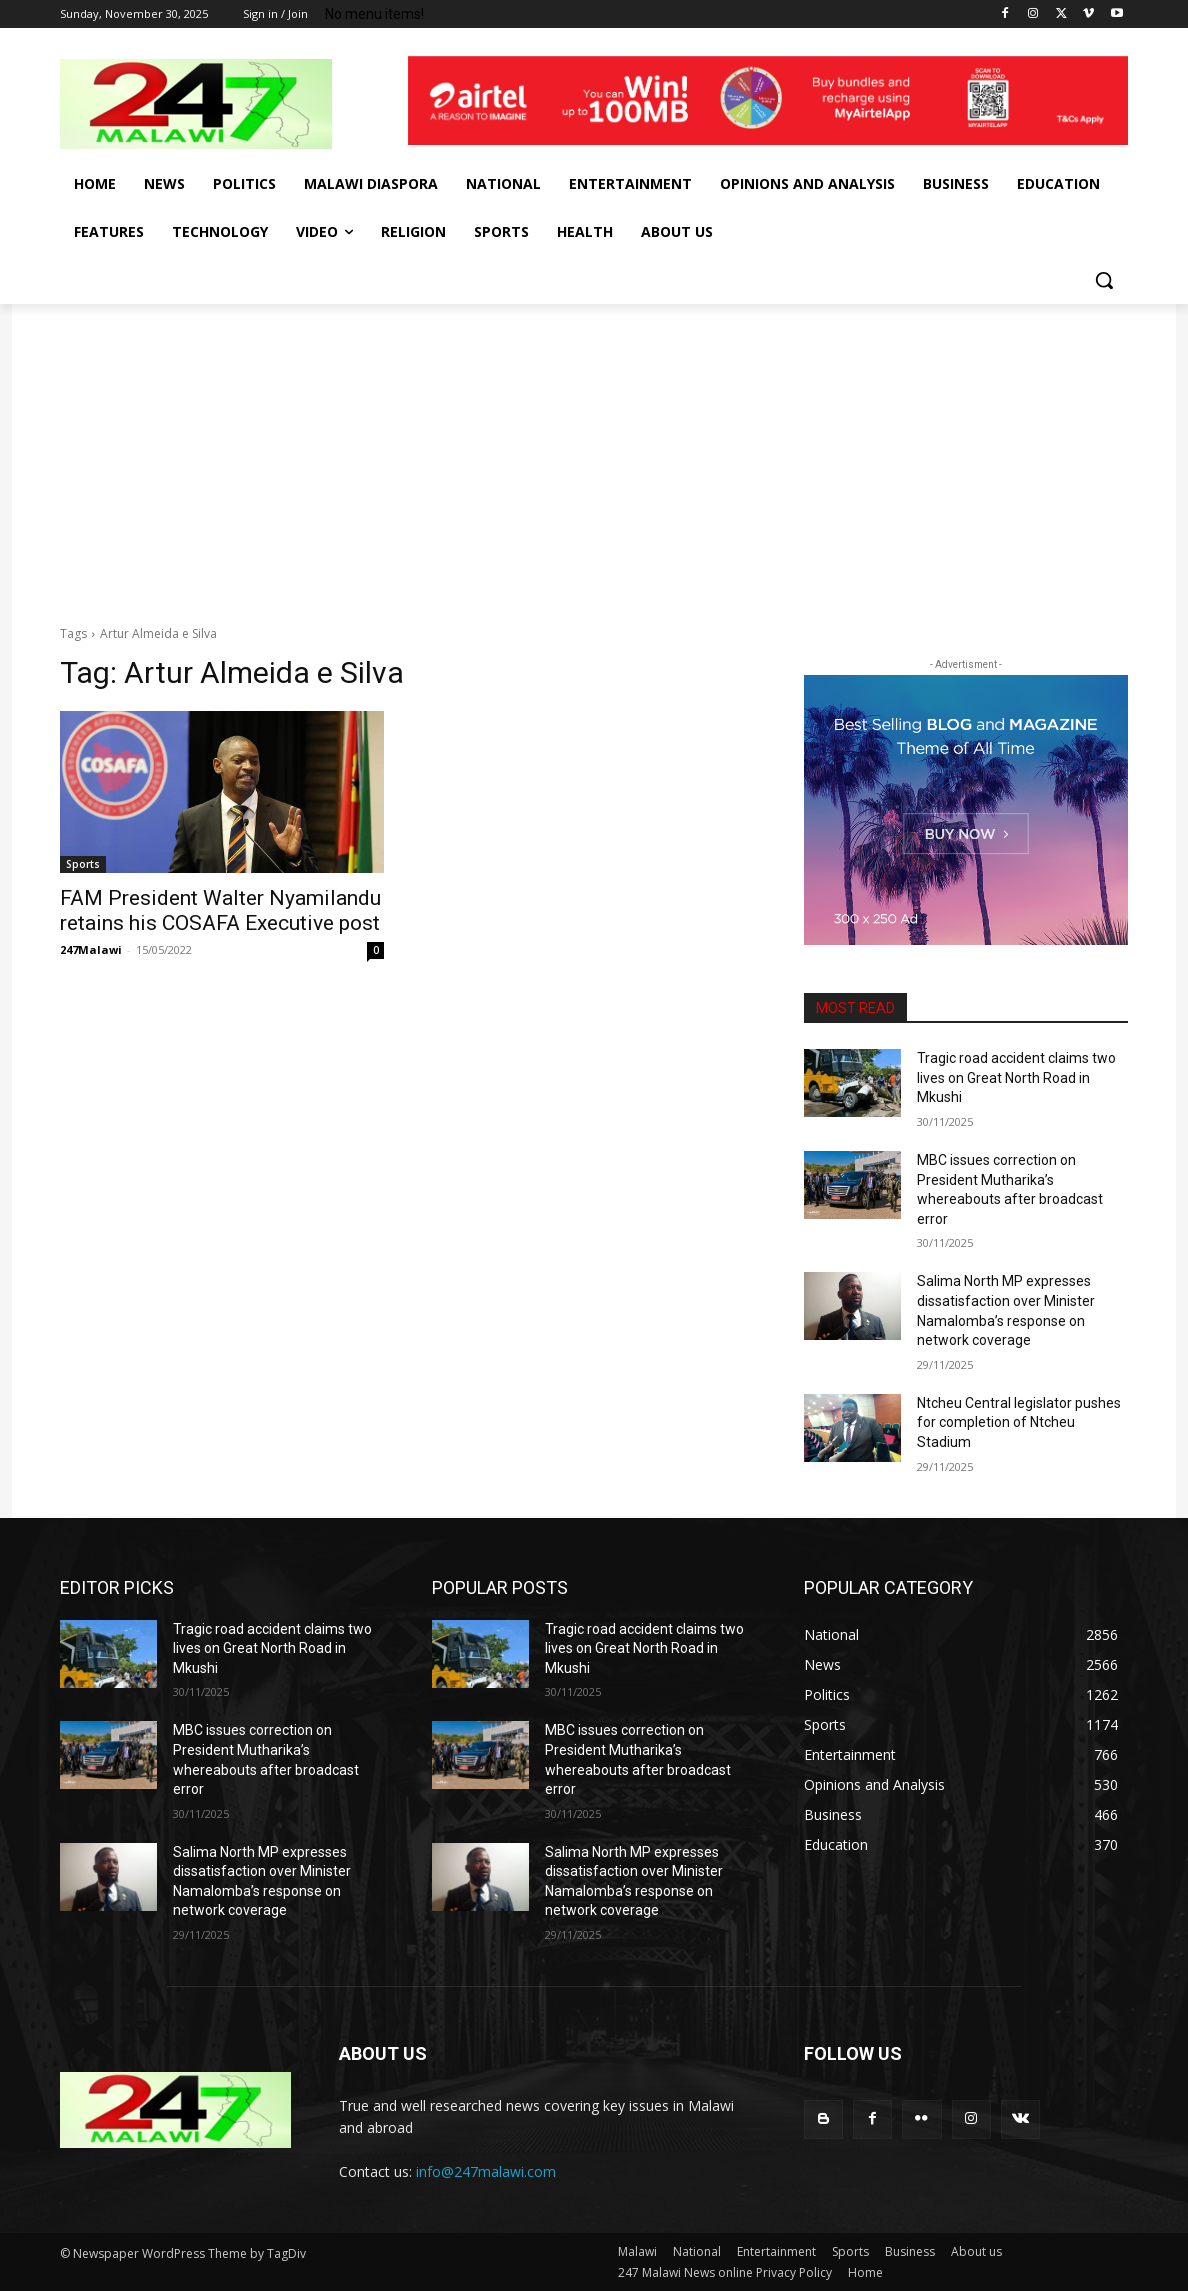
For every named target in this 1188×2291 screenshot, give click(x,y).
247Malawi (91, 949)
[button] (1104, 280)
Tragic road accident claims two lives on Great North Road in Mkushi (1016, 1077)
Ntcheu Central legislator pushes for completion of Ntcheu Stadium (1019, 1422)
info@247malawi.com (486, 2171)
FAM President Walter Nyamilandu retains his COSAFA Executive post (220, 910)
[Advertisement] (594, 454)
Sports (83, 864)
